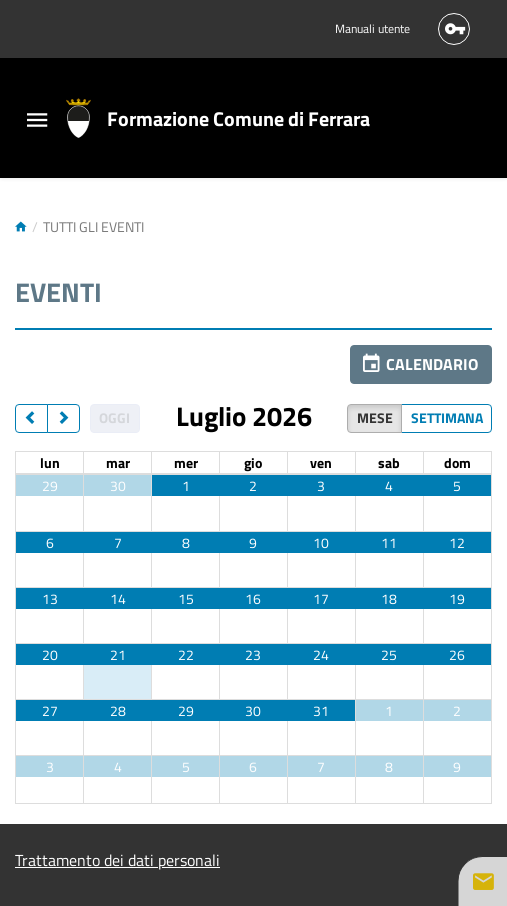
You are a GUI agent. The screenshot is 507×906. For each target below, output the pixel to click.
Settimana (447, 417)
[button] (421, 364)
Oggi (114, 417)
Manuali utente (372, 29)
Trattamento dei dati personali (117, 860)
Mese (375, 417)
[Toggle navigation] (37, 121)
